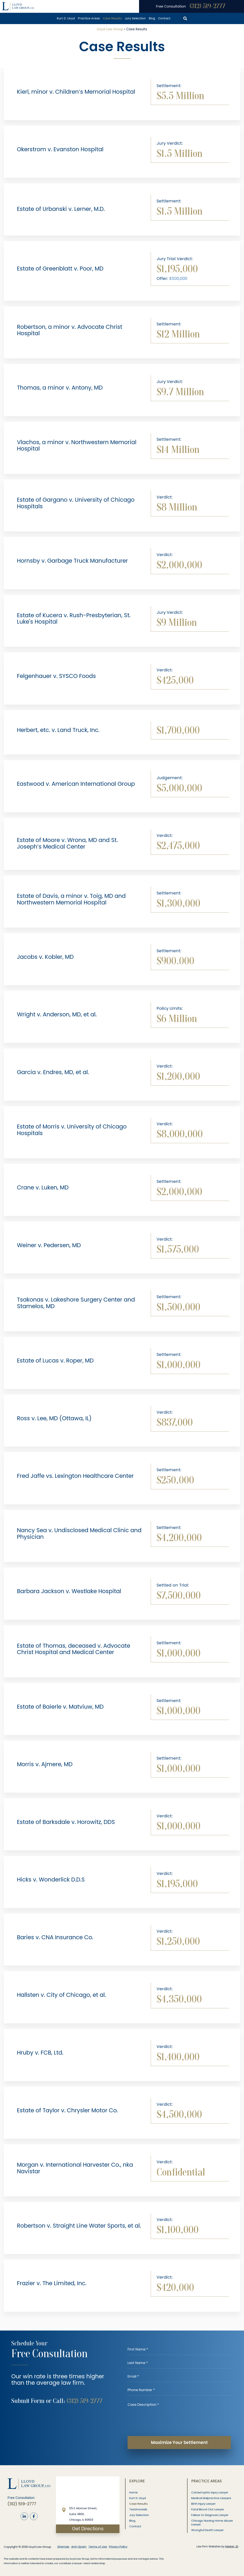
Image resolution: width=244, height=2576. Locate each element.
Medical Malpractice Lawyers (211, 2491)
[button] (185, 18)
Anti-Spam (78, 2539)
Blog (152, 18)
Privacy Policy (118, 2539)
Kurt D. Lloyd (66, 18)
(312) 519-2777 (207, 6)
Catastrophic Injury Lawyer (209, 2485)
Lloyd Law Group (110, 29)
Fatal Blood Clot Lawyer (207, 2502)
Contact (164, 18)
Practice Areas (89, 18)
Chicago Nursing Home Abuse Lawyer (212, 2515)
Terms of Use (97, 2539)
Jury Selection (135, 18)
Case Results (112, 18)
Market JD (231, 2539)
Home (133, 2485)
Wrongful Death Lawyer (207, 2523)
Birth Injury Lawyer (203, 2496)
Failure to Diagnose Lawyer (210, 2508)
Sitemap (63, 2539)
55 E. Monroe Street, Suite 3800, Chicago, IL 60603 (83, 2506)
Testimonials (138, 2502)
